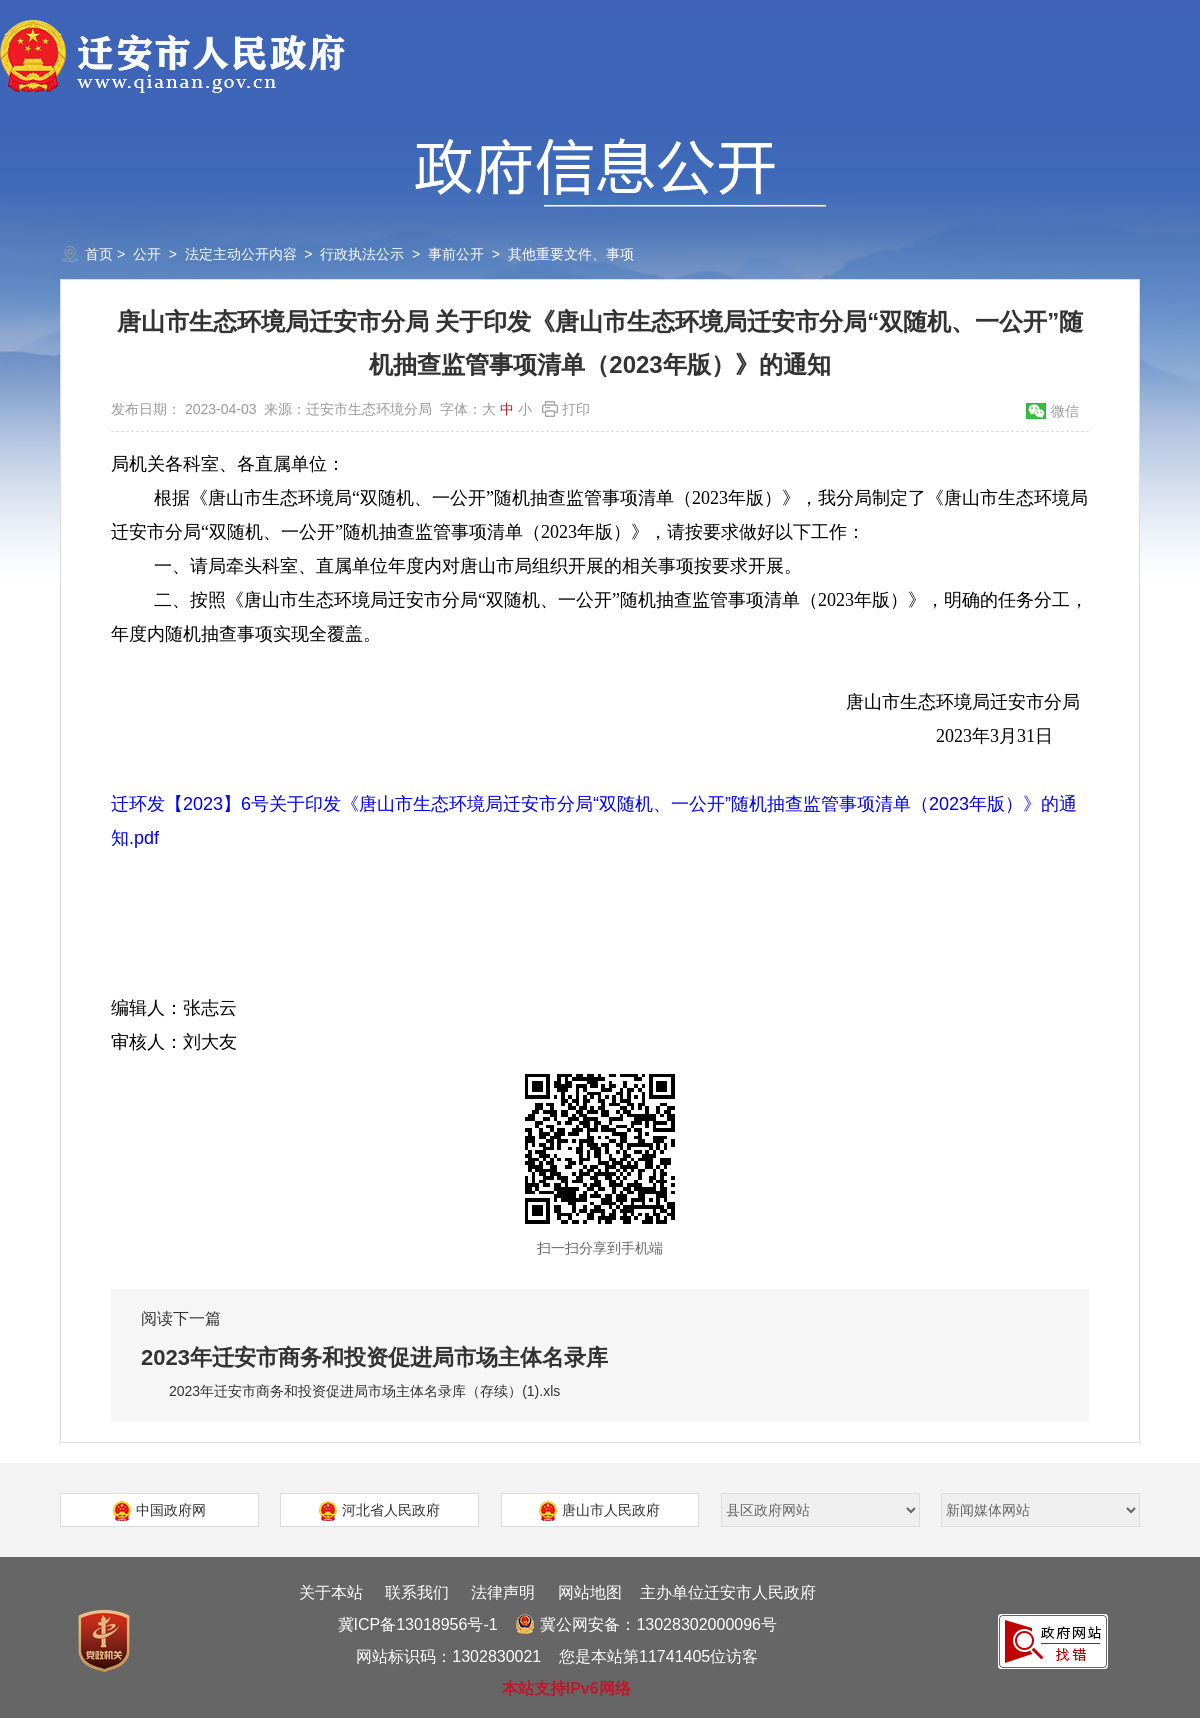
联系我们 (417, 1592)
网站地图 (590, 1592)
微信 (1065, 411)
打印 (576, 409)
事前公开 (456, 254)
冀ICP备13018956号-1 (418, 1624)
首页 (99, 254)
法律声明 (503, 1592)
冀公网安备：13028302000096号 (646, 1624)
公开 (147, 254)
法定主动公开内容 (241, 254)
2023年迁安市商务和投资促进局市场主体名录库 (374, 1357)
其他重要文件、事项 (571, 254)
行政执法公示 (362, 254)
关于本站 (331, 1592)
